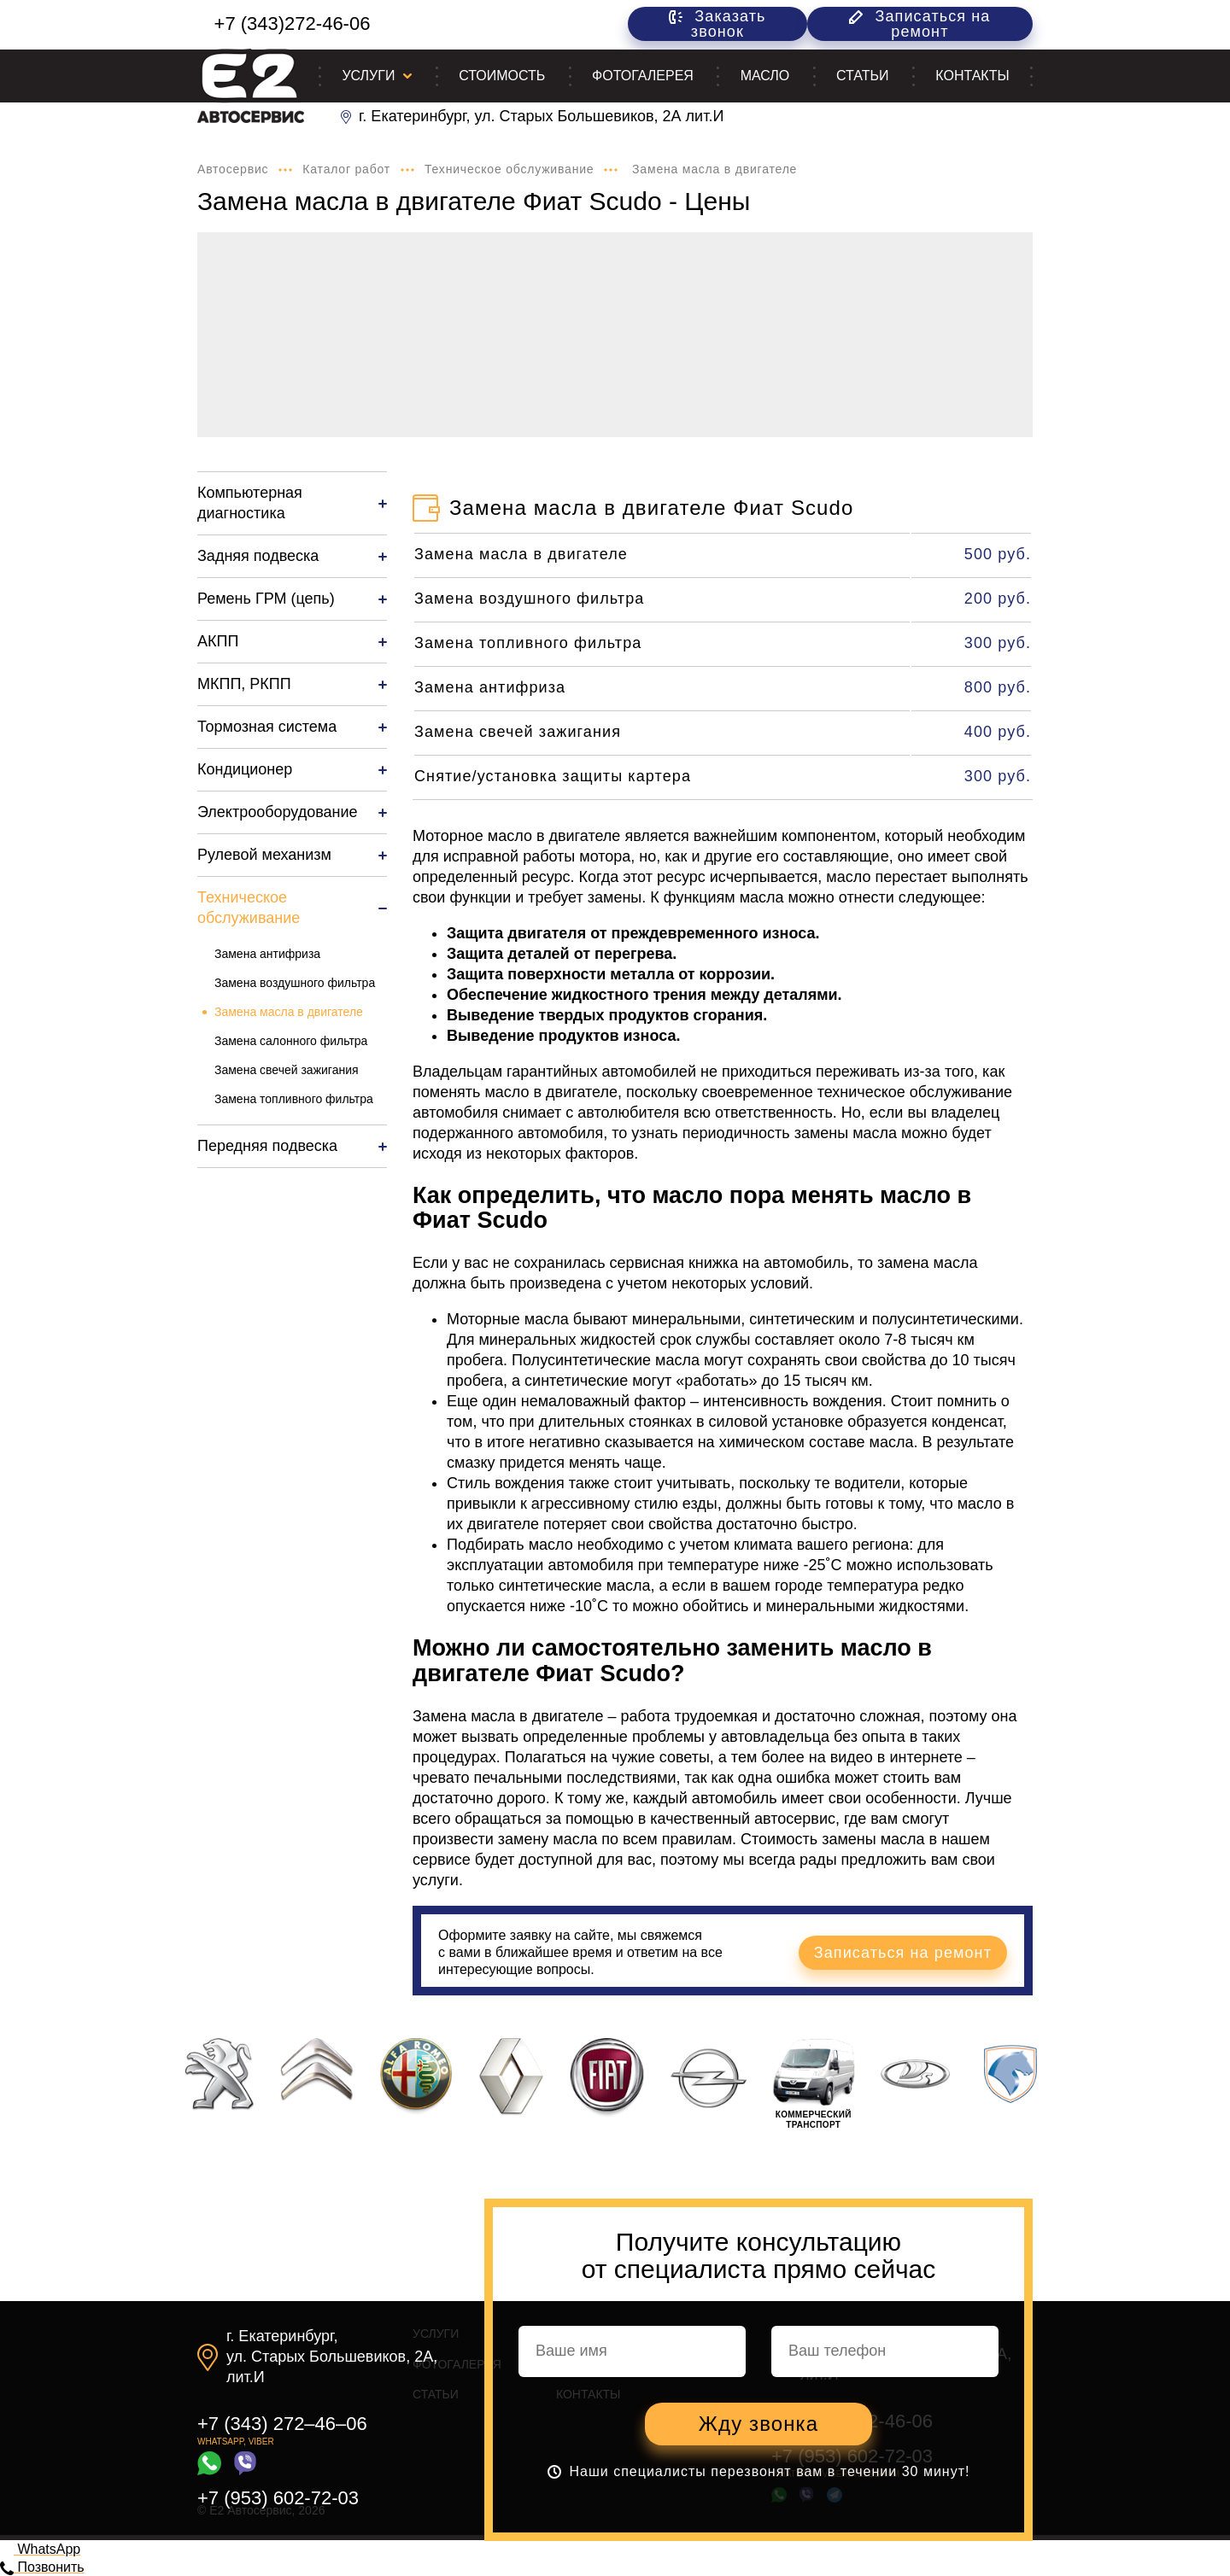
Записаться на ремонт (919, 24)
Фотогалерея (643, 75)
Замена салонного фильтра (290, 1041)
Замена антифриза (267, 954)
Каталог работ (346, 169)
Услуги (368, 75)
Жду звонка (758, 2423)
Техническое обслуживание (509, 169)
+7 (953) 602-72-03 (278, 2498)
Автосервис (232, 169)
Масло (765, 75)
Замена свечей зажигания (286, 1070)
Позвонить (42, 2567)
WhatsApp (40, 2549)
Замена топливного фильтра (293, 1099)
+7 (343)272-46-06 (292, 23)
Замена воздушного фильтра (294, 983)
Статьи (862, 75)
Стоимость (502, 75)
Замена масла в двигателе (288, 1012)
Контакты (972, 75)
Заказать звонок (717, 24)
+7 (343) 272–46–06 (282, 2423)
